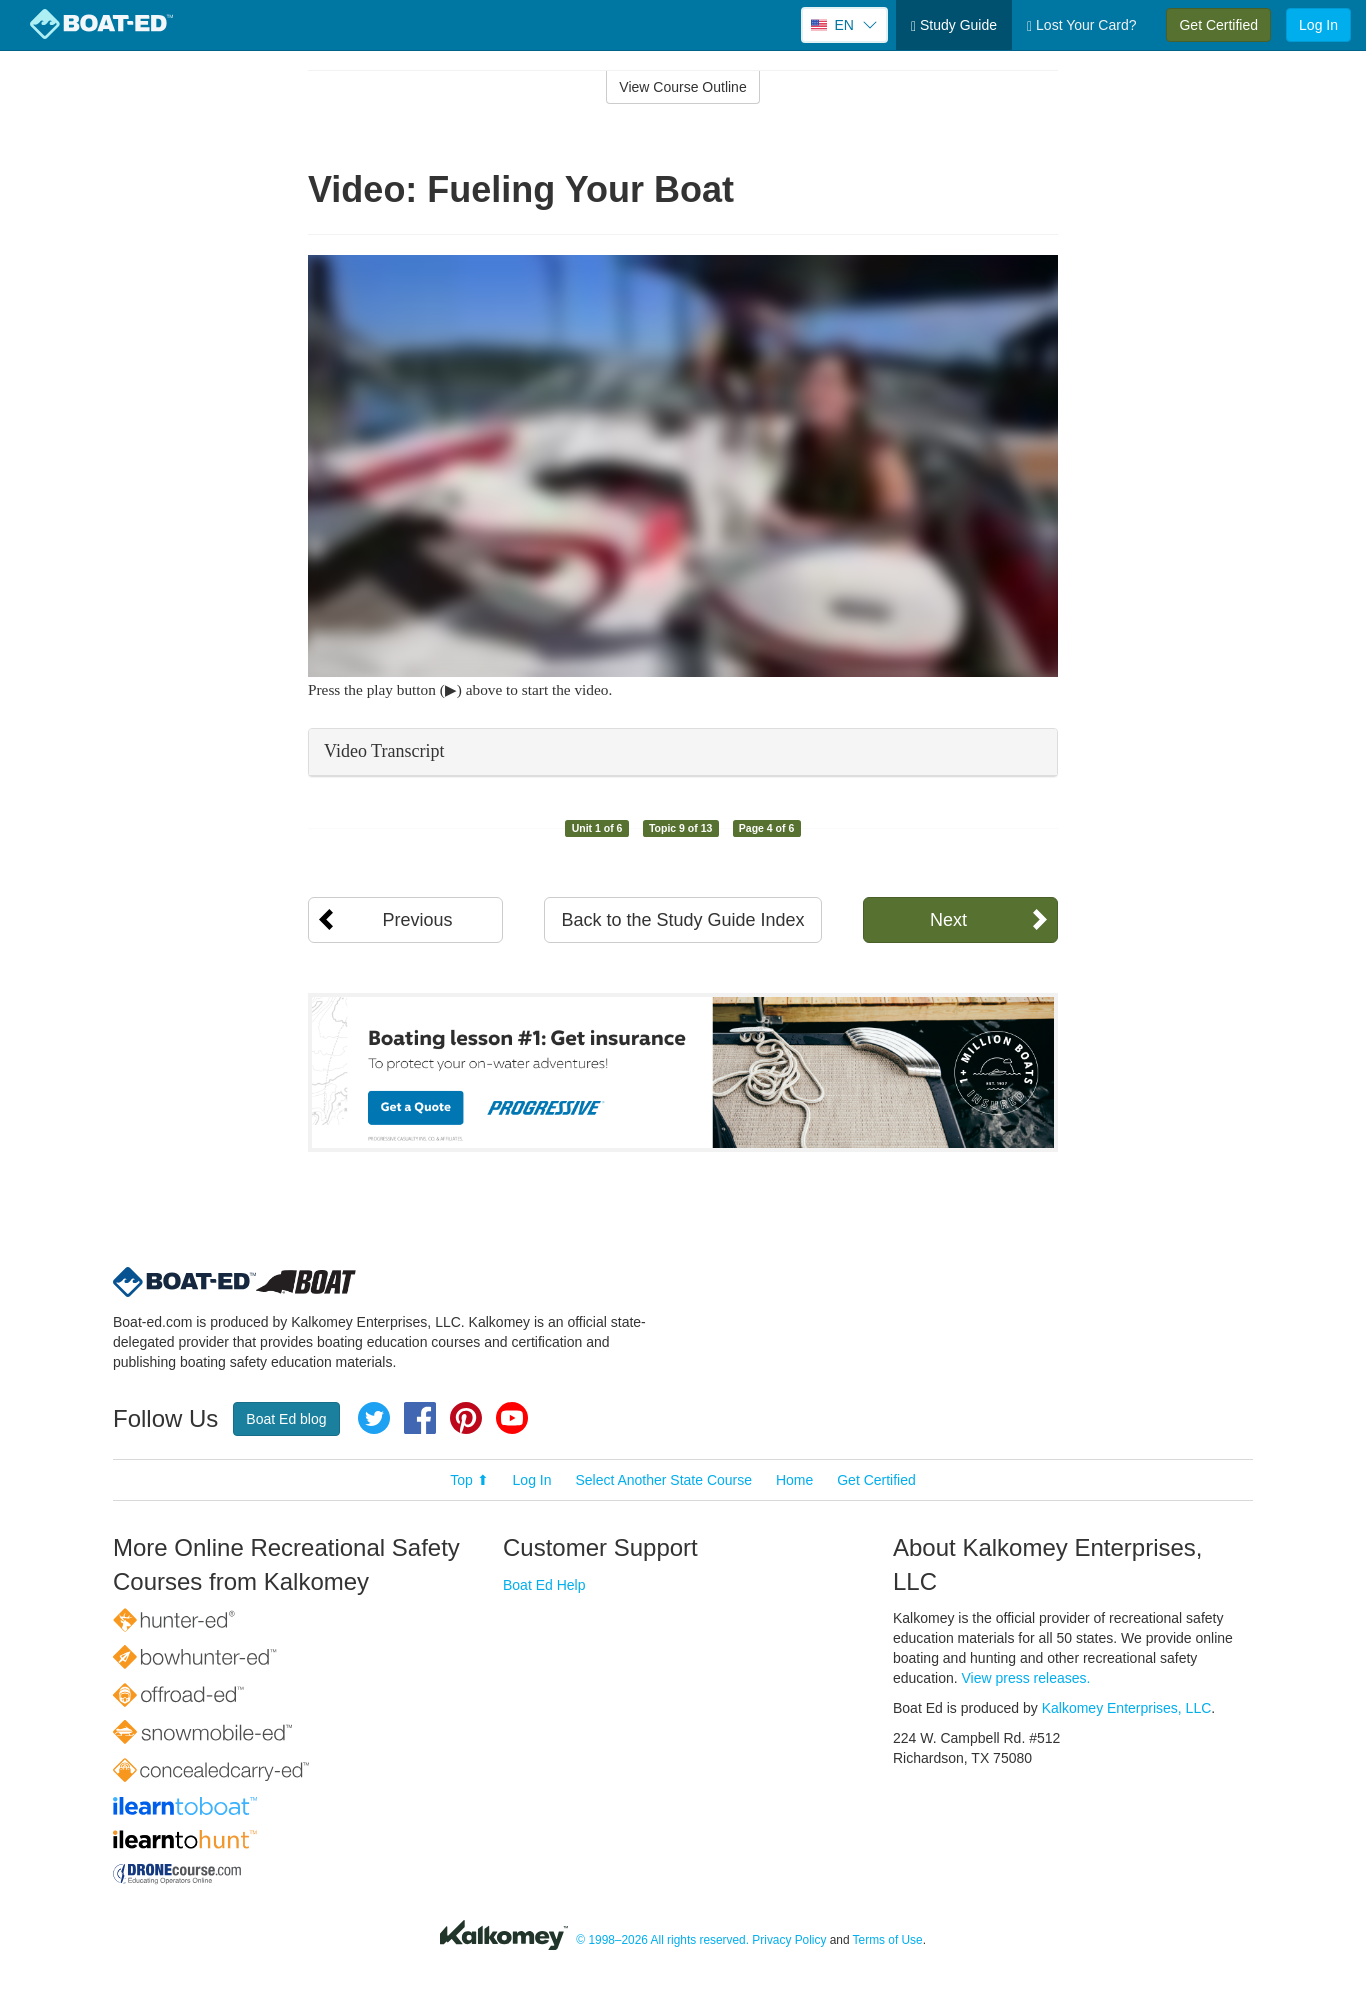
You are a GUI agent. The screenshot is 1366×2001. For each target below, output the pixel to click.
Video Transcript (384, 751)
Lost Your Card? (1081, 25)
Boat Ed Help (544, 1585)
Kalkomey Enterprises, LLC (1127, 1708)
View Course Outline (682, 87)
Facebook (420, 1418)
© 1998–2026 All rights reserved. (662, 1940)
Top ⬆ (469, 1480)
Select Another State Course (663, 1480)
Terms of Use (888, 1940)
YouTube (512, 1418)
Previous (417, 920)
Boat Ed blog (286, 1419)
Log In (1318, 25)
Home (794, 1480)
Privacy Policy (789, 1940)
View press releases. (1026, 1678)
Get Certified (1218, 25)
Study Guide (954, 25)
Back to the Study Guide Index (682, 920)
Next (948, 920)
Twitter (374, 1418)
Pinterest (466, 1418)
